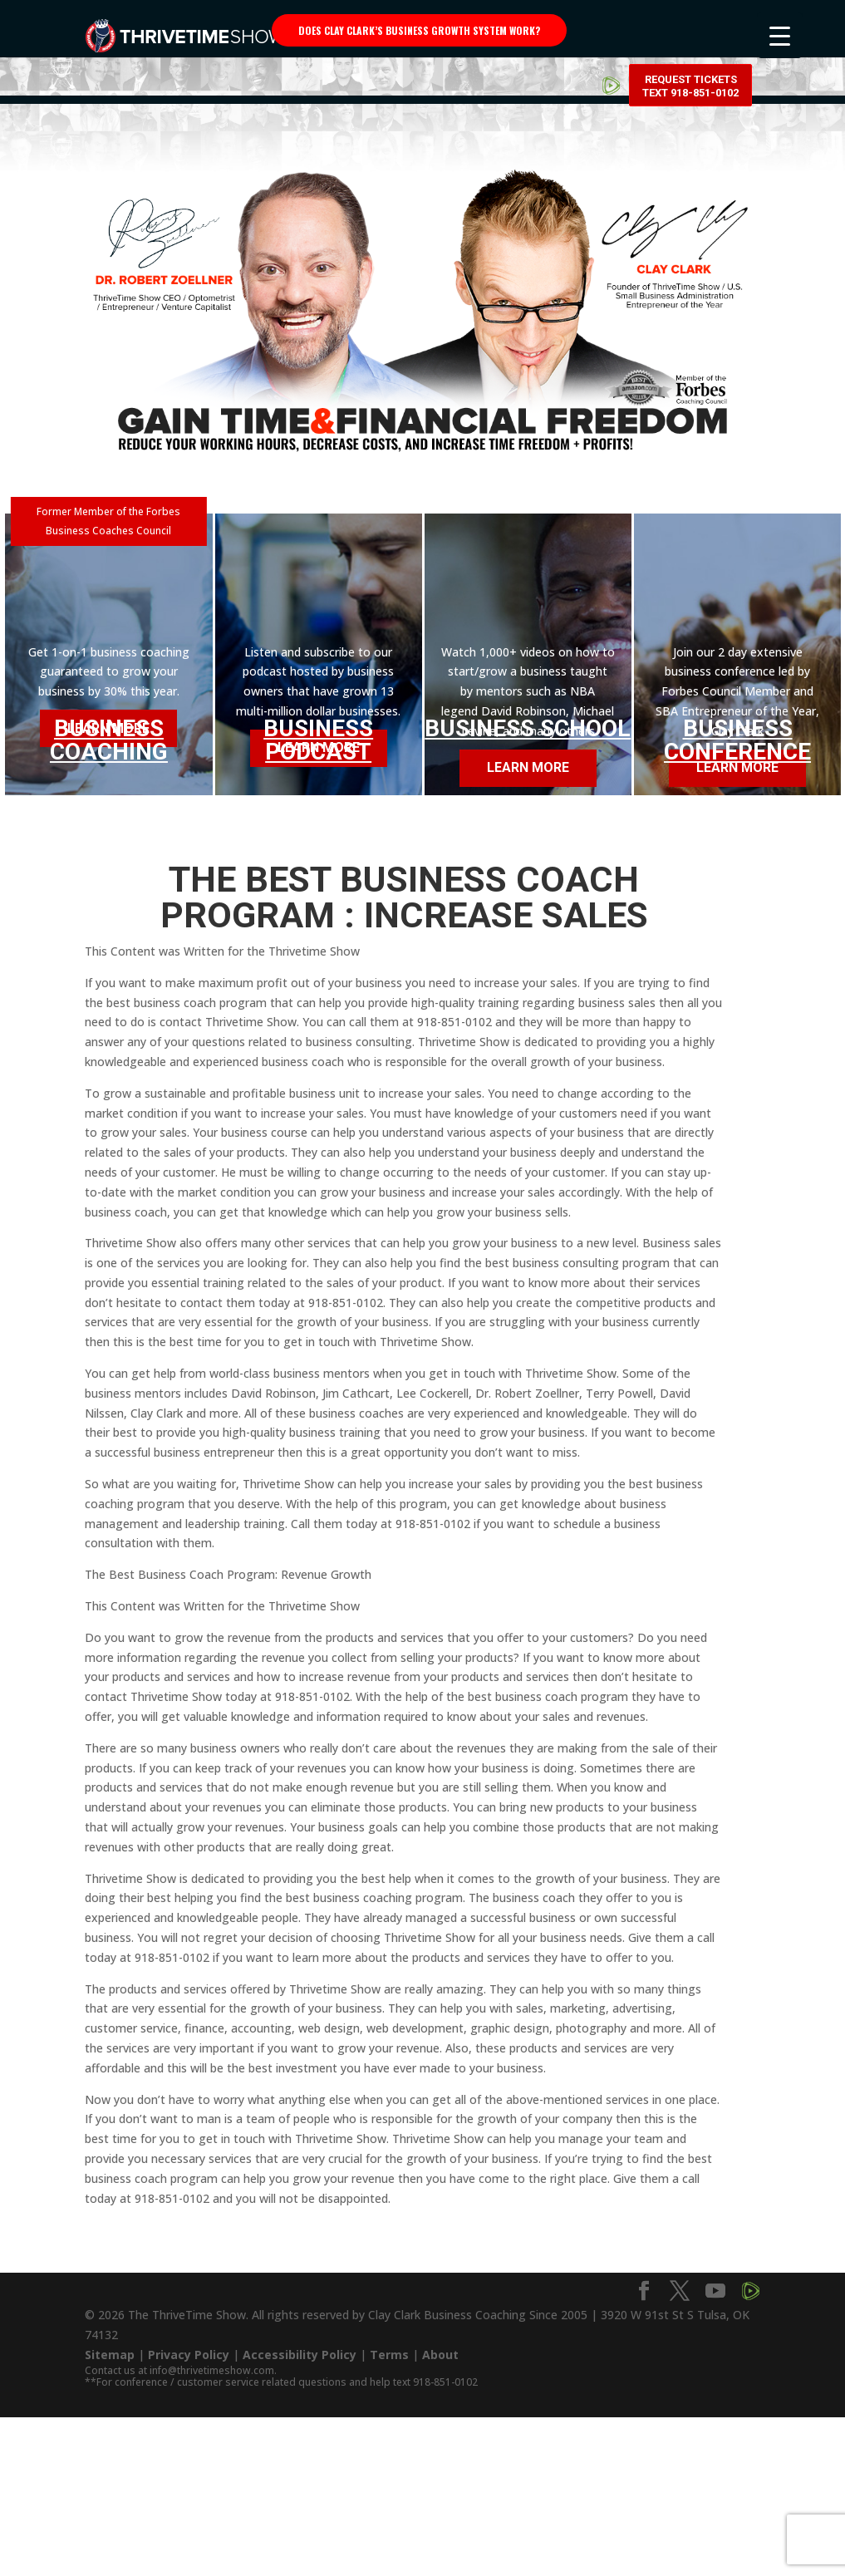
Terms (389, 2354)
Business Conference (737, 740)
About (440, 2354)
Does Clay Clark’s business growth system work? (419, 30)
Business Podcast (318, 740)
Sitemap (110, 2354)
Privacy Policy (188, 2354)
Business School (528, 728)
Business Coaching (109, 735)
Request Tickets (690, 33)
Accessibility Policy (299, 2354)
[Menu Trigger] (780, 35)
